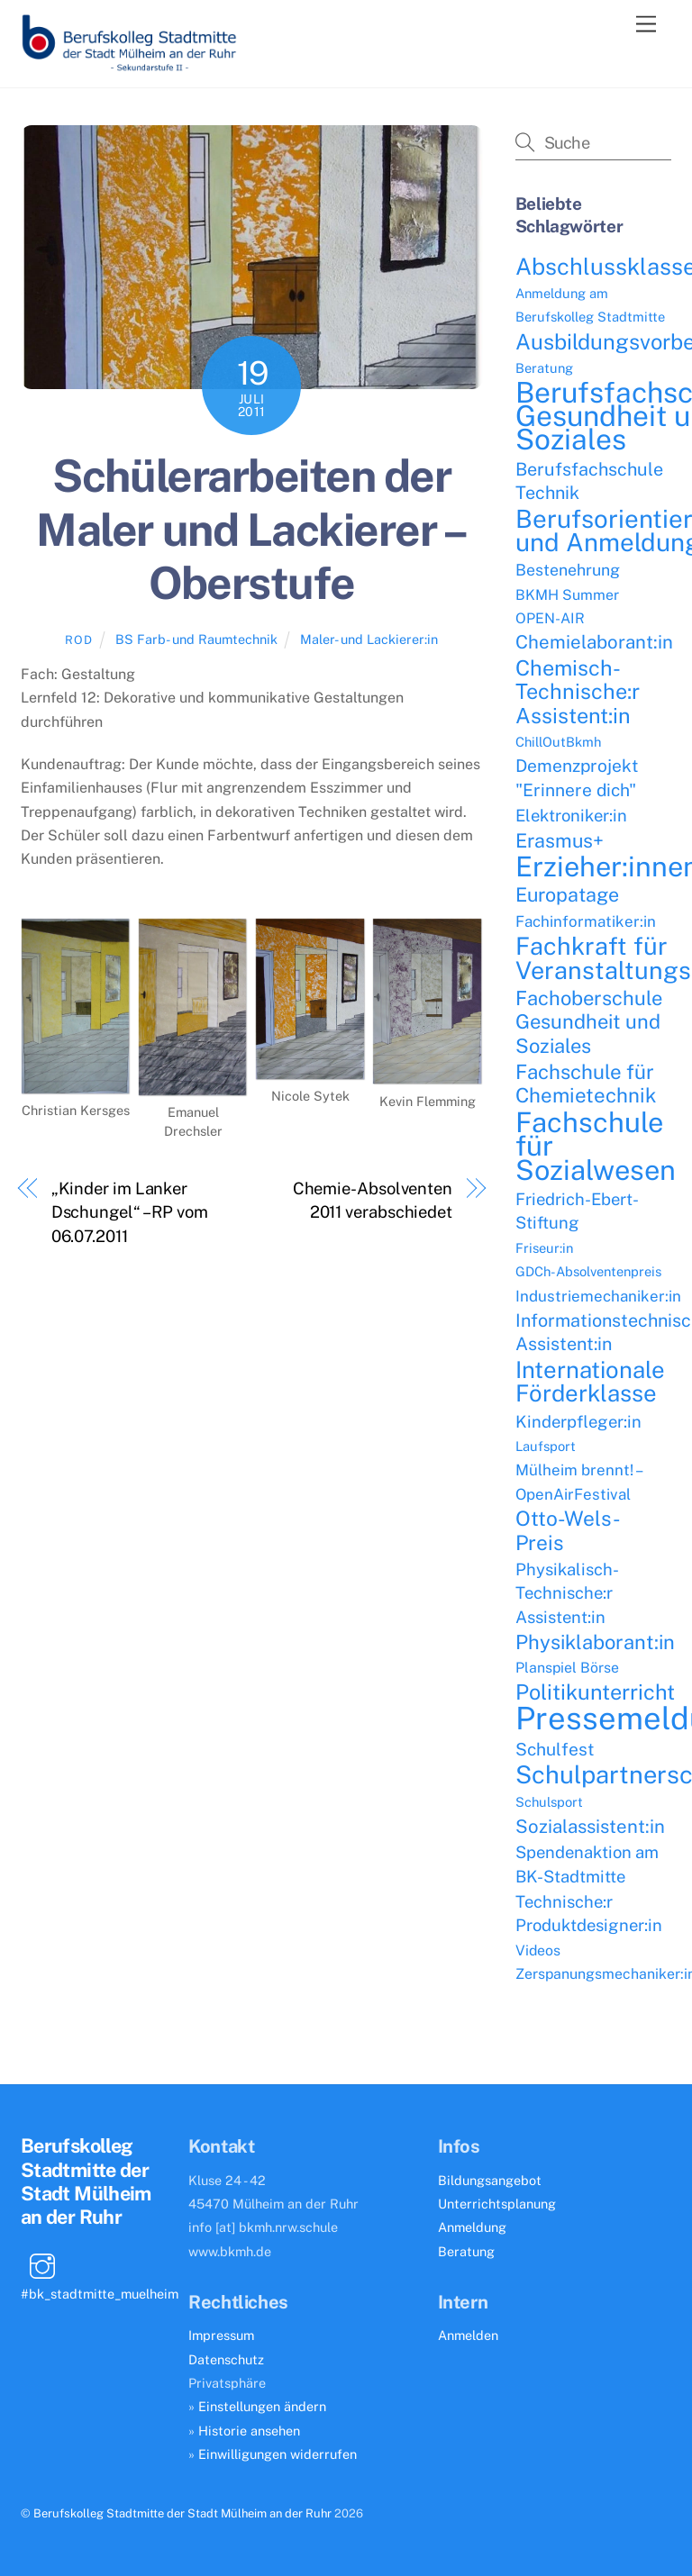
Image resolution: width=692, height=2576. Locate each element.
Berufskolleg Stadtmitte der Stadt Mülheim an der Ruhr (182, 2513)
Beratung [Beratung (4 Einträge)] (544, 368)
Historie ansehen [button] (249, 2430)
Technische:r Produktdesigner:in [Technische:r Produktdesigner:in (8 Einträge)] (588, 1913)
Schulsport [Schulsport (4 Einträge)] (549, 1802)
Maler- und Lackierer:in (369, 639)
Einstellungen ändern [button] (262, 2406)
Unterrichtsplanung (497, 2203)
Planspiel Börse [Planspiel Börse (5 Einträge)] (567, 1667)
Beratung (466, 2251)
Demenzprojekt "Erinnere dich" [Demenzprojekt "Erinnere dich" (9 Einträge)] (576, 777)
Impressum (221, 2335)
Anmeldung (472, 2227)
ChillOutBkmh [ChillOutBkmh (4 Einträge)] (558, 741)
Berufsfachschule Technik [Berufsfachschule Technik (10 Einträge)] (589, 480)
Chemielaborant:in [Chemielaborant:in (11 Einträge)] (594, 642)
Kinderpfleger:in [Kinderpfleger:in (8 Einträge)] (578, 1421)
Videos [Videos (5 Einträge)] (537, 1950)
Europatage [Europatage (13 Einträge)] (567, 895)
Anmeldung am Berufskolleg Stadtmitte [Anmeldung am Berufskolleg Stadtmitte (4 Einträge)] (590, 305)
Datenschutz (226, 2359)
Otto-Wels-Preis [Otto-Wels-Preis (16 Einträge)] (568, 1530)
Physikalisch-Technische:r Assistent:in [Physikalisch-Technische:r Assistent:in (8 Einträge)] (567, 1593)
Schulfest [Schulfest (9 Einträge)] (554, 1749)
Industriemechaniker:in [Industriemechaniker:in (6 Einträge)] (598, 1296)
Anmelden (468, 2335)
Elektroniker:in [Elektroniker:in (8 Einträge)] (571, 815)
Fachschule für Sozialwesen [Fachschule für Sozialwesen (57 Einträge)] (595, 1146)
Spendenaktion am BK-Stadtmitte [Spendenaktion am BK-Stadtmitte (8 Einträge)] (587, 1863)
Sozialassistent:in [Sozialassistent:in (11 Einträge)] (590, 1826)
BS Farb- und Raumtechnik (196, 639)
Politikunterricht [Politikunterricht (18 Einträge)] (595, 1692)
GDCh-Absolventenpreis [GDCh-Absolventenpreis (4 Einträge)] (588, 1271)
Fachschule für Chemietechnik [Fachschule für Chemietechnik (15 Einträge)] (586, 1083)
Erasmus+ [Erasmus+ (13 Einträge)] (559, 841)
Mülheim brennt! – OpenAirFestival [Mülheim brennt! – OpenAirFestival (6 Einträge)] (578, 1481)
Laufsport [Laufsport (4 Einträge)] (545, 1446)
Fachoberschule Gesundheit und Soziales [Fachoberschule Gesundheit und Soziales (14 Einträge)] (588, 1021)
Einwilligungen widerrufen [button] (277, 2454)
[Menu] (646, 24)
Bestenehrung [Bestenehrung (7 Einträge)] (567, 569)
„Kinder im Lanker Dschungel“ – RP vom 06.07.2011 (129, 1212)
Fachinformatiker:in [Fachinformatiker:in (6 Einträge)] (585, 921)
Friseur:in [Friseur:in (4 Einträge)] (544, 1248)
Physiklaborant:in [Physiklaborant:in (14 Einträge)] (595, 1642)
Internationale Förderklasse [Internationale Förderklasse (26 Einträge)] (590, 1382)
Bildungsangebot (490, 2180)
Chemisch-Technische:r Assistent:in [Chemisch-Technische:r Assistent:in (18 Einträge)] (577, 692)
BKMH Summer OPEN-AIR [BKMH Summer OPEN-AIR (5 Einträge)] (567, 606)
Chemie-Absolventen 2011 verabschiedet (372, 1200)
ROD (78, 640)
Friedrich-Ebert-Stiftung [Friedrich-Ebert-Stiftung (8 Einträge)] (577, 1210)
